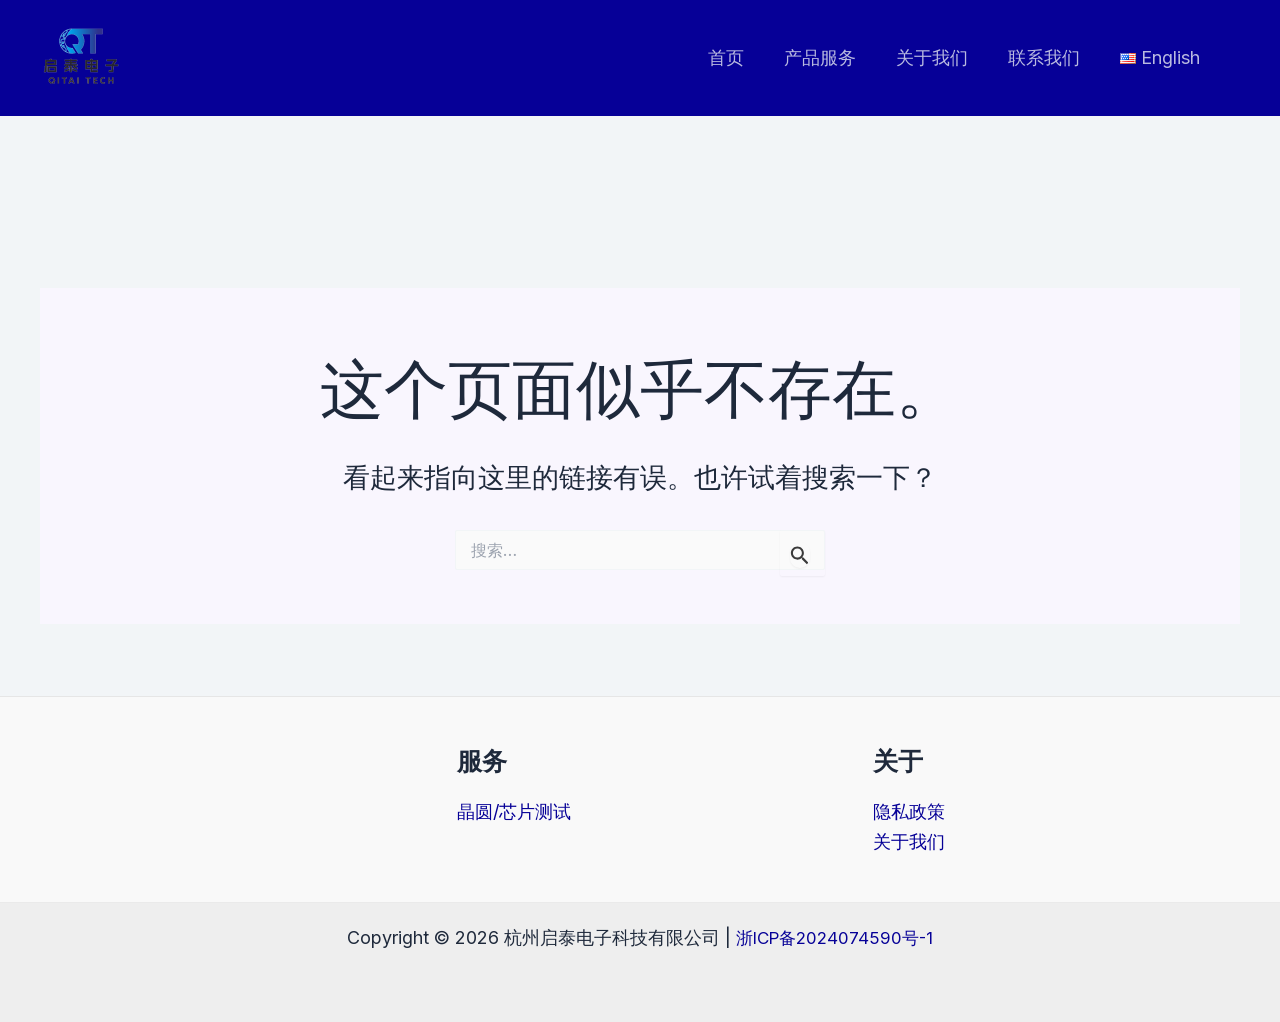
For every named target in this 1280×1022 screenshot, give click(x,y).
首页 (744, 57)
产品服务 (834, 57)
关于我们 (942, 57)
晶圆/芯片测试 (514, 811)
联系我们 (1050, 57)
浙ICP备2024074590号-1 (834, 936)
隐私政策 (909, 811)
